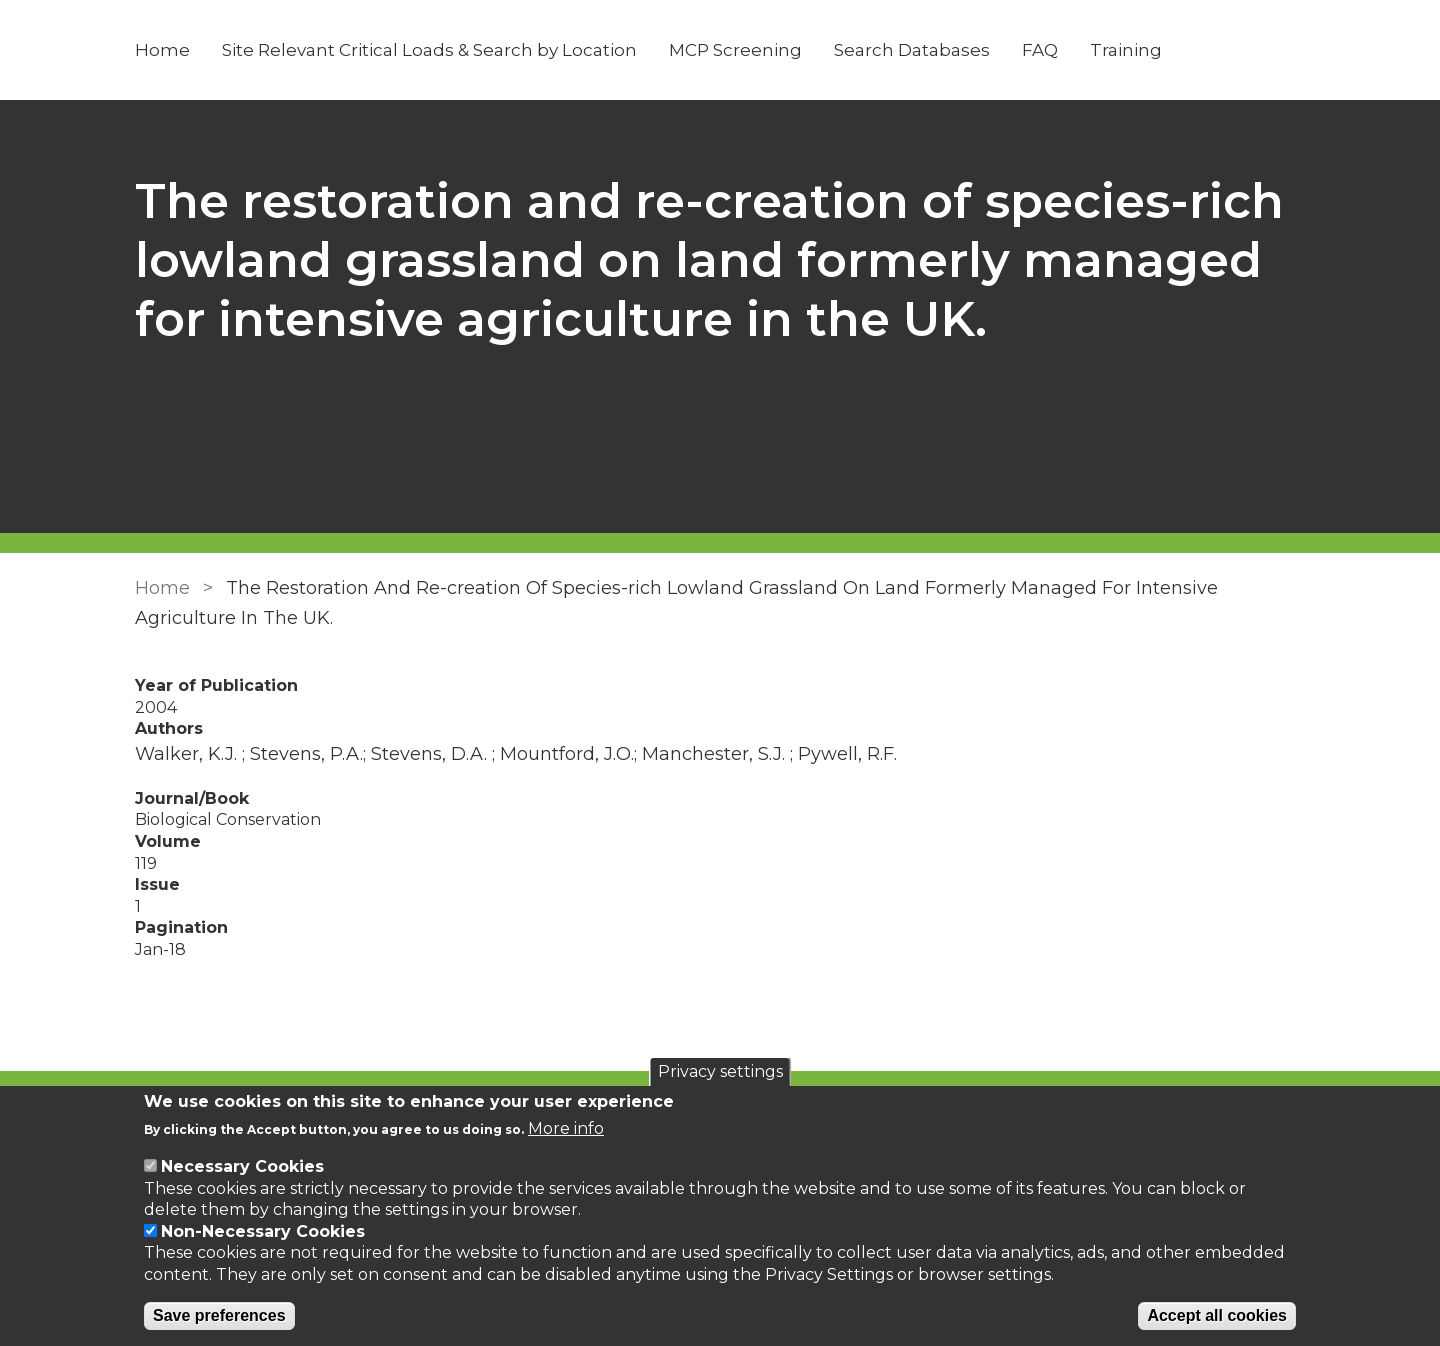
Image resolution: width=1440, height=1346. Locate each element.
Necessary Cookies (242, 1166)
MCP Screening (735, 50)
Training (1126, 50)
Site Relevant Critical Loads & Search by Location (429, 50)
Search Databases (912, 50)
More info (566, 1128)
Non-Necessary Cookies (263, 1231)
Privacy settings (720, 1071)
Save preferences (219, 1315)
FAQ (1040, 50)
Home (162, 50)
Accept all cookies (1217, 1315)
